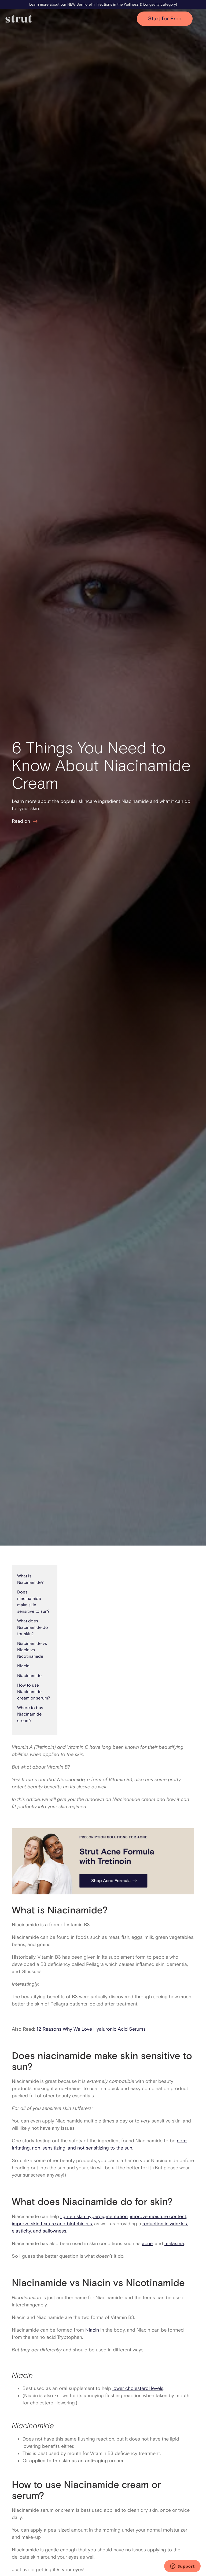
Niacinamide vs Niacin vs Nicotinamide (32, 1650)
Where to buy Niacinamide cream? (30, 1714)
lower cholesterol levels (137, 2388)
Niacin (92, 2330)
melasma (174, 2243)
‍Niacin (23, 1666)
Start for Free (164, 18)
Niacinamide (29, 1675)
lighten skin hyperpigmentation (94, 2216)
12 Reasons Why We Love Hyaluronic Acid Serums (91, 2029)
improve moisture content (158, 2216)
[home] (71, 19)
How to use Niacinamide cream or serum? (33, 1692)
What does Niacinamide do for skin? (32, 1627)
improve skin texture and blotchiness (52, 2224)
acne (147, 2243)
